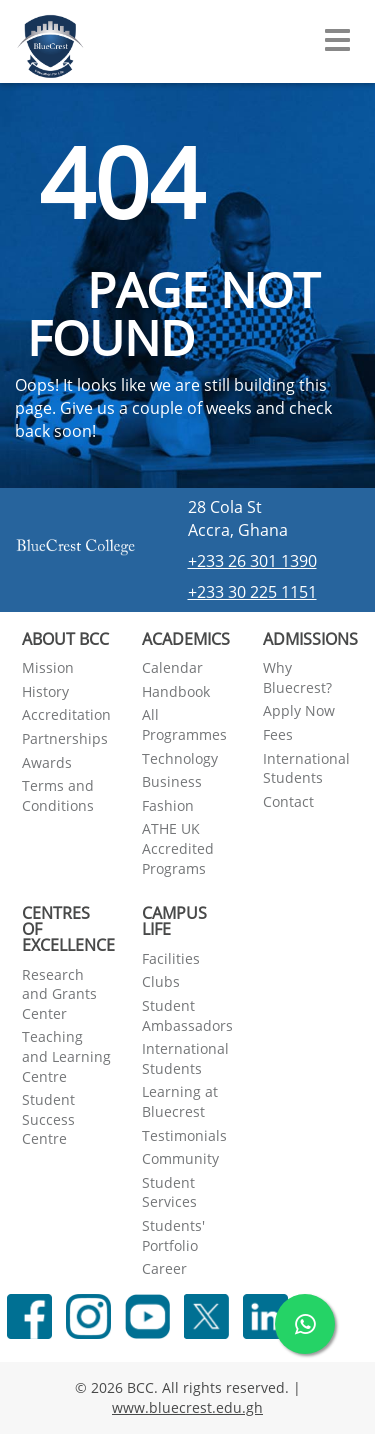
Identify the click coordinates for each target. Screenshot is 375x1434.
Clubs (161, 981)
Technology (180, 758)
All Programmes (184, 724)
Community (180, 1158)
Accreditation (66, 714)
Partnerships (65, 738)
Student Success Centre (48, 1119)
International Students (306, 768)
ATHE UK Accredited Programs (178, 848)
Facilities (171, 958)
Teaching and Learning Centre (66, 1056)
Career (164, 1268)
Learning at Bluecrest (180, 1101)
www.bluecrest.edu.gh (187, 1407)
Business (172, 781)
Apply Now (299, 710)
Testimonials (184, 1135)
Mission (48, 667)
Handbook (176, 691)
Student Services (169, 1192)
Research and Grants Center (59, 994)
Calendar (172, 667)
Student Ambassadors (187, 1015)
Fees (278, 734)
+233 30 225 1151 (252, 592)
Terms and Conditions (58, 795)
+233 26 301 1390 (252, 561)
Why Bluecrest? (297, 677)
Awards (47, 762)
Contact (288, 801)
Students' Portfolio (173, 1235)
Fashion (168, 805)
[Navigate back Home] (51, 40)
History (45, 691)
